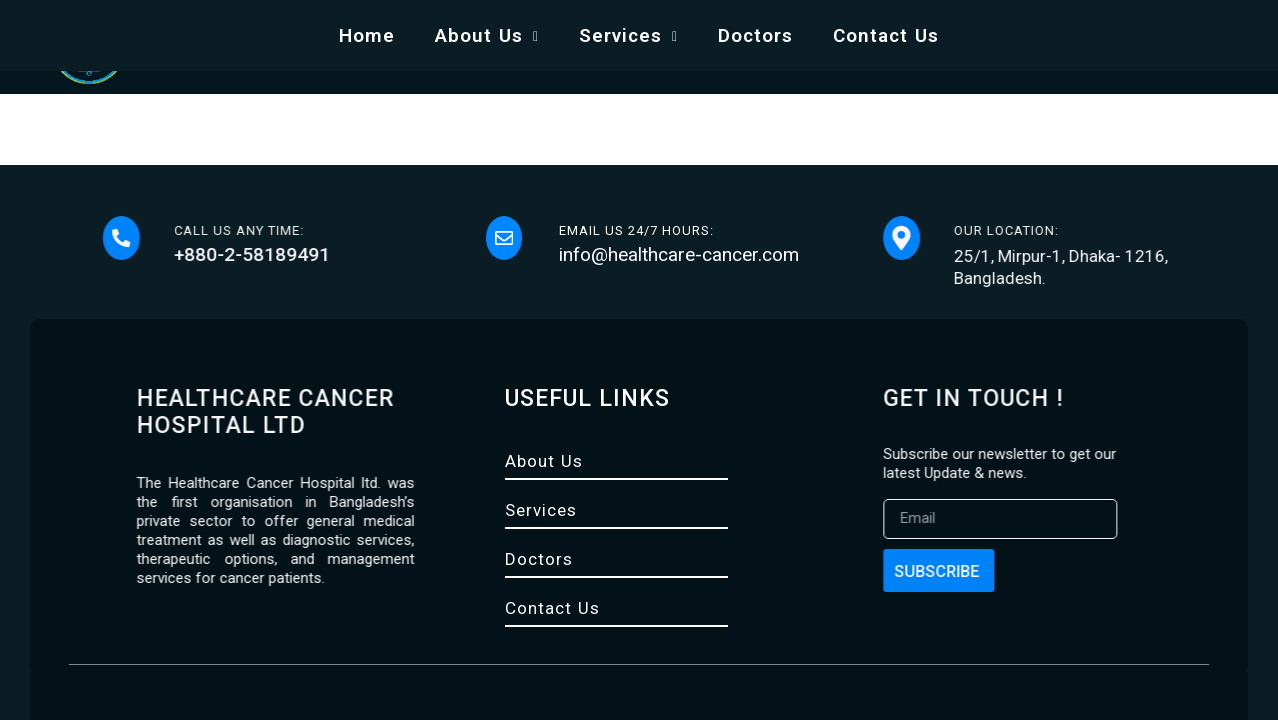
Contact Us (886, 35)
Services (628, 35)
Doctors (755, 35)
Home (367, 35)
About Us (487, 35)
